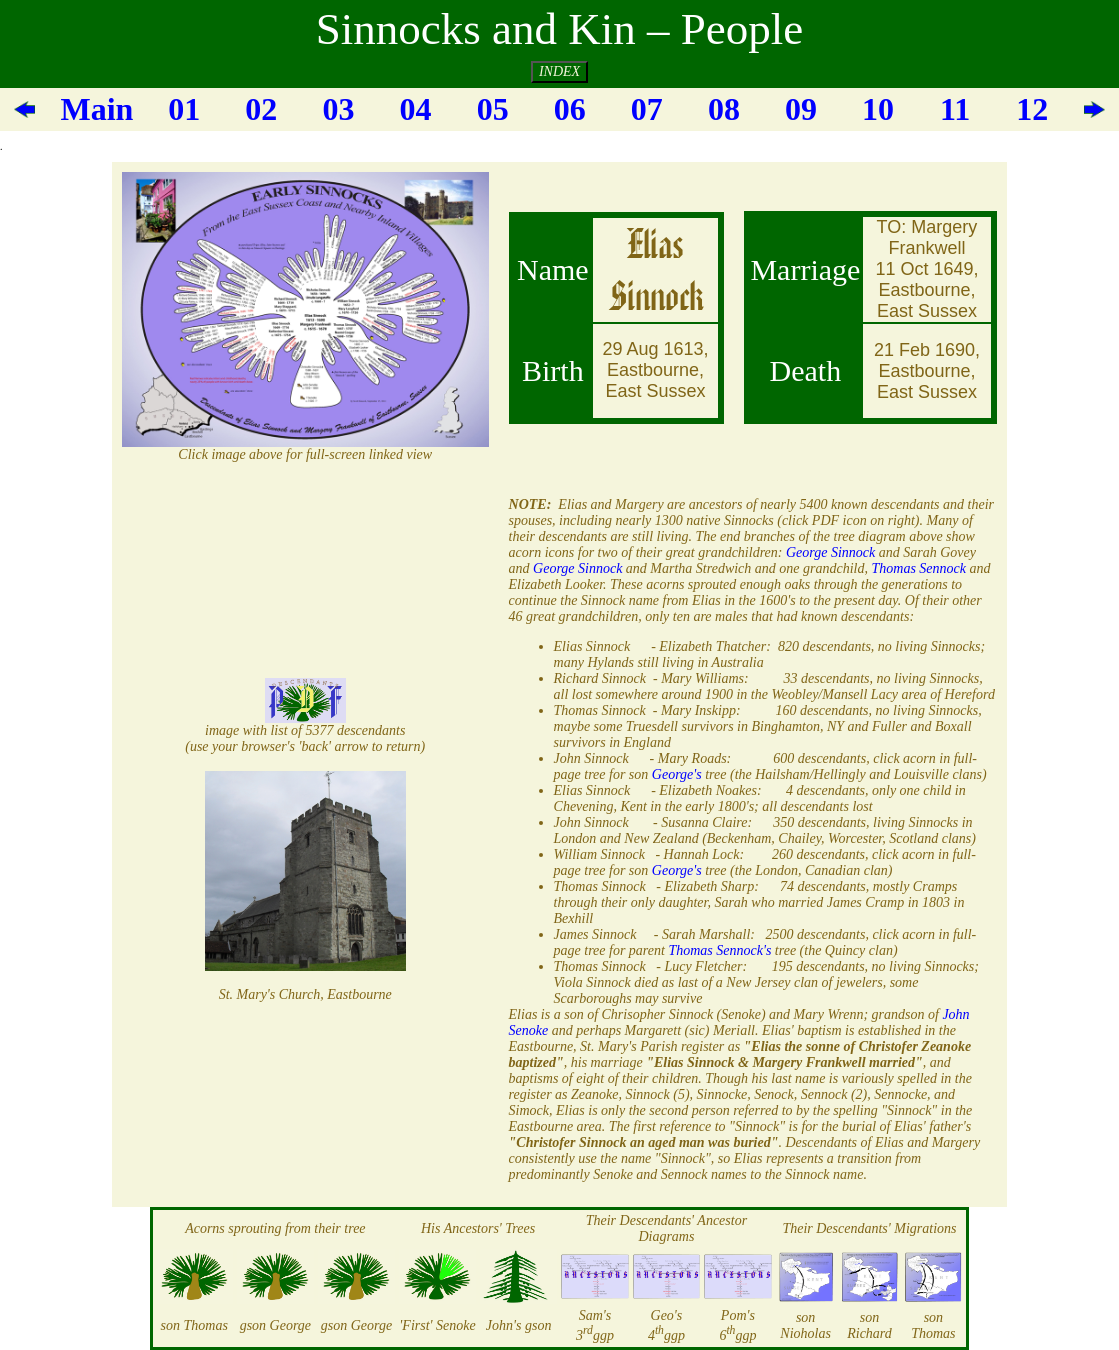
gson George (275, 1325)
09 (801, 109)
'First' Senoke (437, 1325)
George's (677, 774)
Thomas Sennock (919, 568)
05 (493, 109)
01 (184, 109)
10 (878, 109)
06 (570, 109)
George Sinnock (830, 552)
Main (96, 109)
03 (338, 109)
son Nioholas (805, 1325)
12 (1032, 109)
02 (261, 109)
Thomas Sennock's (719, 950)
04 (416, 109)
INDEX (559, 71)
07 (647, 109)
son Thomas (194, 1325)
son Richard (869, 1325)
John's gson (519, 1325)
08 (724, 109)
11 (955, 109)
